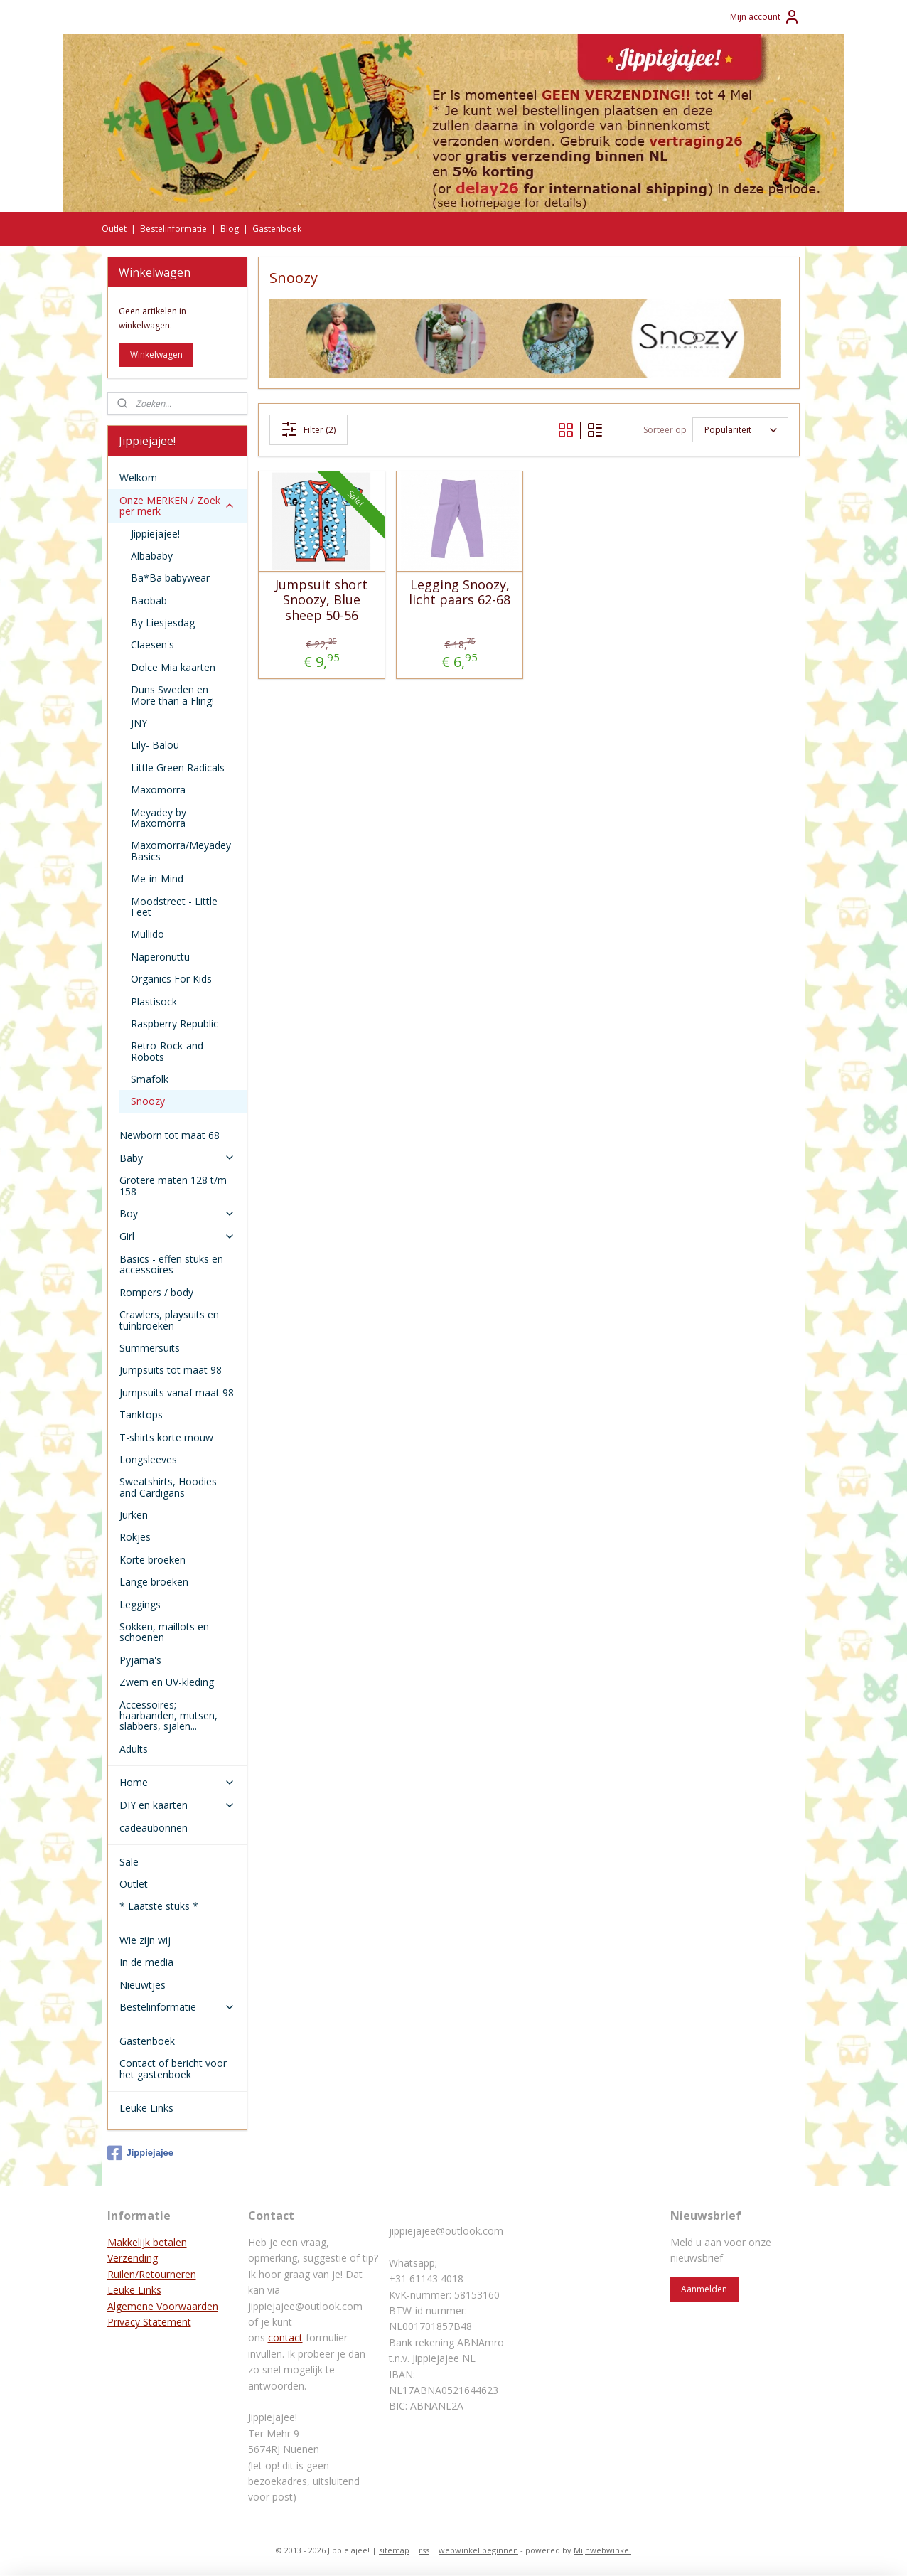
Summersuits (149, 1347)
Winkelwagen (156, 354)
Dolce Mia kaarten (173, 667)
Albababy (152, 555)
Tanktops (141, 1414)
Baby (177, 1158)
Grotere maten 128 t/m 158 (173, 1185)
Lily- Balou (155, 745)
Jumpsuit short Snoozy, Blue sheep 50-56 (321, 600)
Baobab (149, 600)
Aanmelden (704, 2289)
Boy (177, 1213)
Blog (229, 229)
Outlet (114, 229)
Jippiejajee (140, 2152)
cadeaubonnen (153, 1827)
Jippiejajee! (155, 533)
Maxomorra (158, 789)
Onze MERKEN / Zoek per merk (177, 505)
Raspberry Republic (174, 1023)
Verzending (132, 2258)
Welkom (138, 477)
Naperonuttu (160, 956)
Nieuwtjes (142, 1985)
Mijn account (765, 17)
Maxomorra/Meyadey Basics (181, 850)
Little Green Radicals (178, 767)
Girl (177, 1236)
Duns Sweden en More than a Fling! (172, 695)
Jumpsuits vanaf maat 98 (176, 1392)
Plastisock (154, 1001)
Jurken (133, 1515)
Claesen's (152, 644)
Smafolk (149, 1079)
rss (424, 2550)
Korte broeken (152, 1559)
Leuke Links (146, 2108)
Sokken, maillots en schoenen (164, 1632)
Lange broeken (153, 1581)
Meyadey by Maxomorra (158, 818)
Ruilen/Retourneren (151, 2274)
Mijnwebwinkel (602, 2550)
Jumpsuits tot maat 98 (170, 1370)
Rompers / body (156, 1292)
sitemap (394, 2550)
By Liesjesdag (163, 622)
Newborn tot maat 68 (169, 1135)
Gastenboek (276, 229)
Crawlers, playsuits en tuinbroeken (169, 1320)
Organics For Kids (171, 978)
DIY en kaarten (177, 1805)
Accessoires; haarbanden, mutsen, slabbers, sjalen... (168, 1715)
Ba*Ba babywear (170, 577)
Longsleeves (148, 1459)
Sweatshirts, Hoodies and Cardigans (168, 1487)
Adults (133, 1748)
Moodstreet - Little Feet (174, 906)
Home (177, 1782)
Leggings (140, 1604)
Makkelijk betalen (147, 2242)
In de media (146, 1962)
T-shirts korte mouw (166, 1437)
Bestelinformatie (173, 229)
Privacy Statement (149, 2322)
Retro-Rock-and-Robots (169, 1051)
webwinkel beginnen (478, 2550)
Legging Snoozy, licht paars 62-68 (459, 592)
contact (285, 2337)
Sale (129, 1862)
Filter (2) (308, 429)
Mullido (147, 934)
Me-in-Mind (157, 878)
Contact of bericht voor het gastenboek (173, 2068)
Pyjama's (140, 1660)
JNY (139, 722)
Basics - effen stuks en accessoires (171, 1264)
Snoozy (148, 1101)
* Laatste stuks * (158, 1906)
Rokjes (135, 1537)
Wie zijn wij (145, 1940)
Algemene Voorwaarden (162, 2306)
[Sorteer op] (740, 430)
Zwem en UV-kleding (166, 1682)
